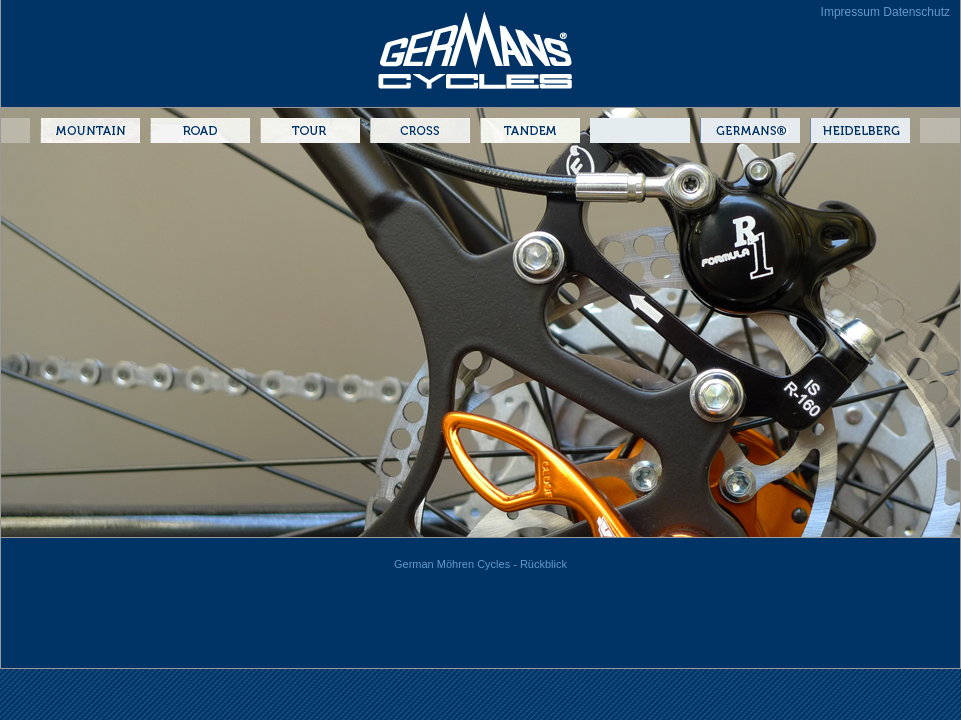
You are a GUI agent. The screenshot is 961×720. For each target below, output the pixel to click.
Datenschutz (916, 12)
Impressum (850, 12)
